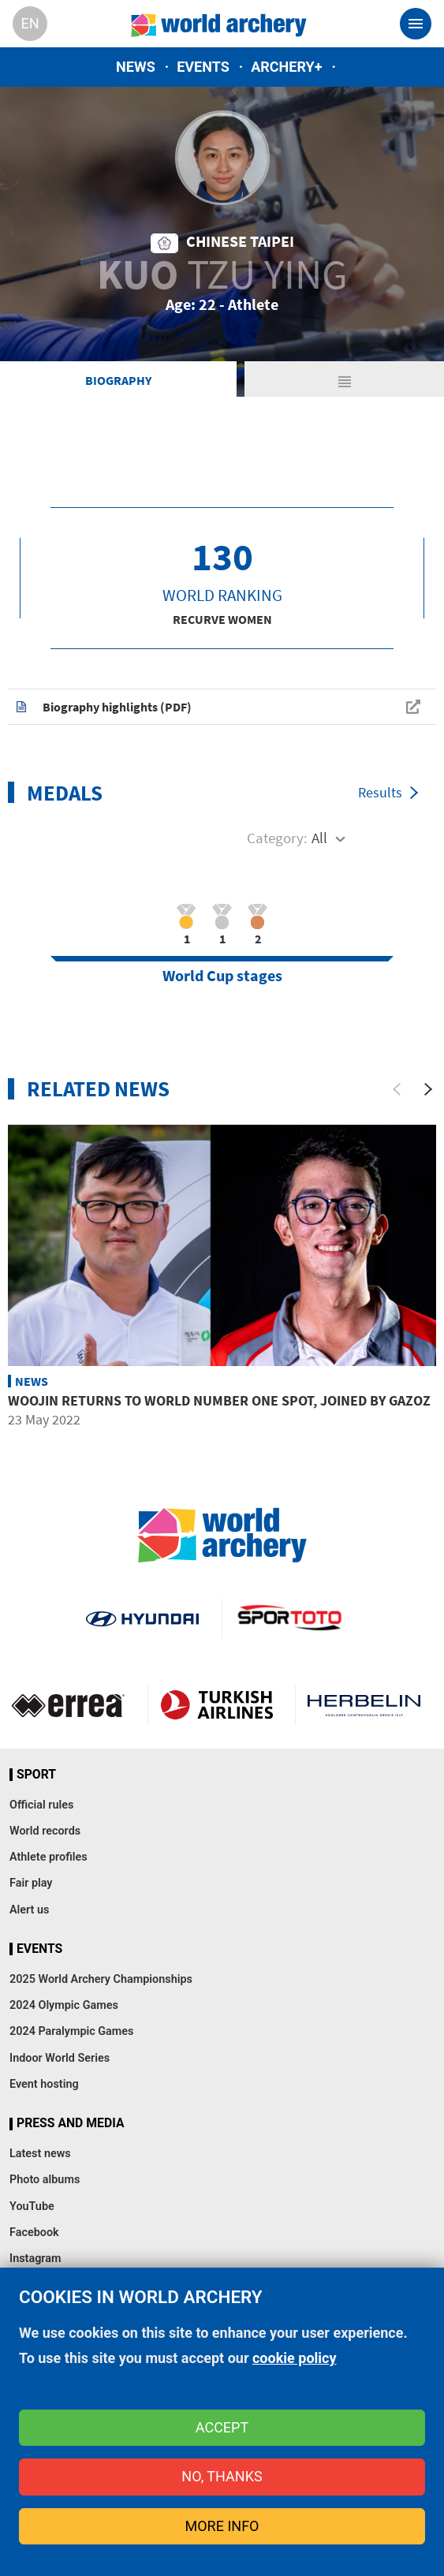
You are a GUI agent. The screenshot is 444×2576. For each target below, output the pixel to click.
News (135, 66)
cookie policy (294, 2358)
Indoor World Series (59, 2058)
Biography (118, 380)
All (319, 837)
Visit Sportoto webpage (290, 1618)
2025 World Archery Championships (100, 1979)
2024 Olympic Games (63, 2005)
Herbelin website (364, 1705)
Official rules (41, 1805)
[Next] (428, 1089)
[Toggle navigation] (415, 23)
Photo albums (44, 2179)
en (30, 23)
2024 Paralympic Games (71, 2031)
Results (380, 792)
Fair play (31, 1883)
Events (203, 66)
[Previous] (397, 1089)
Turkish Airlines (216, 1705)
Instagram (35, 2258)
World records (44, 1831)
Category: (277, 837)
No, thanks (221, 2476)
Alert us (29, 1910)
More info (222, 2526)
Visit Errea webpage (68, 1705)
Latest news (40, 2153)
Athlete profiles (48, 1857)
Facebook (34, 2232)
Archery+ (286, 66)
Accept (222, 2427)
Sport (36, 1775)
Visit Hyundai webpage (142, 1618)
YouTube (31, 2206)
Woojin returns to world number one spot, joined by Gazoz (219, 1400)
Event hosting (44, 2084)
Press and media (70, 2123)
